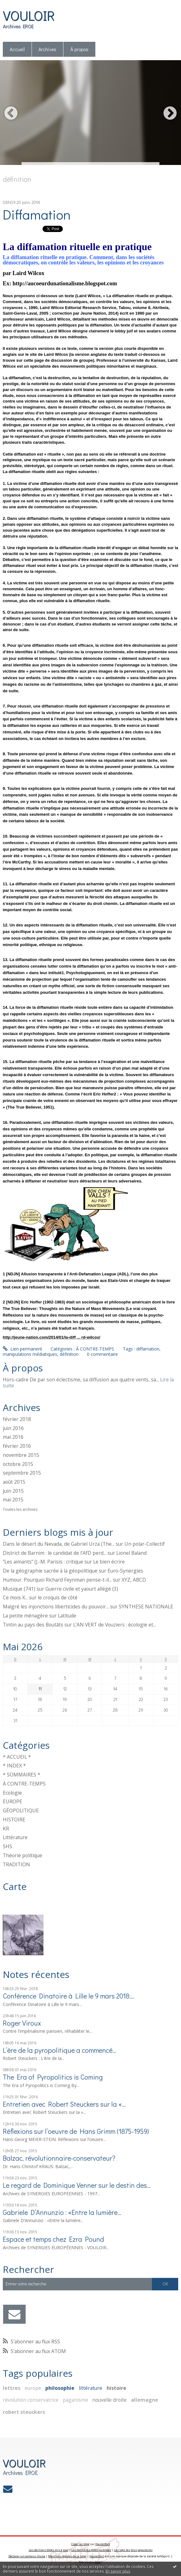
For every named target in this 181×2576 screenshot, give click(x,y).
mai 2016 (13, 1437)
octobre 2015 (18, 1464)
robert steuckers (24, 2412)
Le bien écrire (109, 1561)
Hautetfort (102, 2544)
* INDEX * (14, 1765)
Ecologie (12, 1792)
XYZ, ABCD (134, 1579)
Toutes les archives (20, 1509)
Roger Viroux (22, 2022)
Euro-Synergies (125, 1570)
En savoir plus (118, 2571)
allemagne (144, 2399)
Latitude (67, 1615)
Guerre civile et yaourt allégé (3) (81, 1588)
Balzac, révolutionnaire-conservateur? (59, 2158)
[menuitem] (17, 49)
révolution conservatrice (30, 2399)
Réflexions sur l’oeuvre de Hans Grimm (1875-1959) (76, 2131)
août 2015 (14, 1482)
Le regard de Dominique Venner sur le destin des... (77, 2185)
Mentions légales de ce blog (67, 2556)
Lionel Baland (131, 1552)
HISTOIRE (14, 1819)
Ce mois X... (15, 1597)
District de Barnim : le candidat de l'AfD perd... (54, 1552)
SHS (7, 1846)
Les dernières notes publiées (91, 2550)
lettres (11, 2388)
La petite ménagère (25, 1615)
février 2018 (17, 1419)
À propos (79, 49)
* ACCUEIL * (17, 1756)
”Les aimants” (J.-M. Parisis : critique (43, 1561)
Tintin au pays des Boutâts (33, 1624)
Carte (15, 1886)
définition (69, 1354)
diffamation (147, 1349)
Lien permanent (22, 1349)
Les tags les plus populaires (133, 2550)
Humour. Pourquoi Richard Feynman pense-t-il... (57, 1579)
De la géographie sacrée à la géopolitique (50, 1570)
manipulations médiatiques (30, 1354)
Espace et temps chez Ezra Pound (53, 2239)
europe (33, 2388)
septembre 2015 (22, 1473)
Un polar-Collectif (144, 1543)
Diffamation (37, 214)
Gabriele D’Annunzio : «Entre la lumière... (62, 2212)
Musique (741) (19, 1588)
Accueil (17, 49)
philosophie (59, 2388)
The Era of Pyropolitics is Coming (53, 2076)
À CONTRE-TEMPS (24, 1783)
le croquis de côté (58, 1597)
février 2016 (17, 1446)
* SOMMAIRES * (21, 1774)
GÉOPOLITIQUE (21, 1810)
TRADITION (16, 1864)
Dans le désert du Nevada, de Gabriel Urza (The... (58, 1543)
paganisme (75, 2399)
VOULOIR (29, 15)
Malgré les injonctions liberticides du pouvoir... (56, 1606)
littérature (90, 2388)
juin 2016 (13, 1428)
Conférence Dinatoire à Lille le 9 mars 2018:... (68, 1995)
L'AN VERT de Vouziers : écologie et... (114, 1624)
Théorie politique (22, 1855)
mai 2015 (13, 1500)
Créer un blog (80, 2544)
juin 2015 (13, 1491)
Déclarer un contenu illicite (26, 2556)
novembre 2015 (21, 1455)
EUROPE (12, 1801)
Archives (47, 49)
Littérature (15, 1837)
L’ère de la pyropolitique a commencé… (59, 2050)
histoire (116, 2388)
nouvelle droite (109, 2399)
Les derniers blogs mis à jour (48, 2550)
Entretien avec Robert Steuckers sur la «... (64, 2104)
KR (6, 1828)
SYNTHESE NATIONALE (146, 1606)
